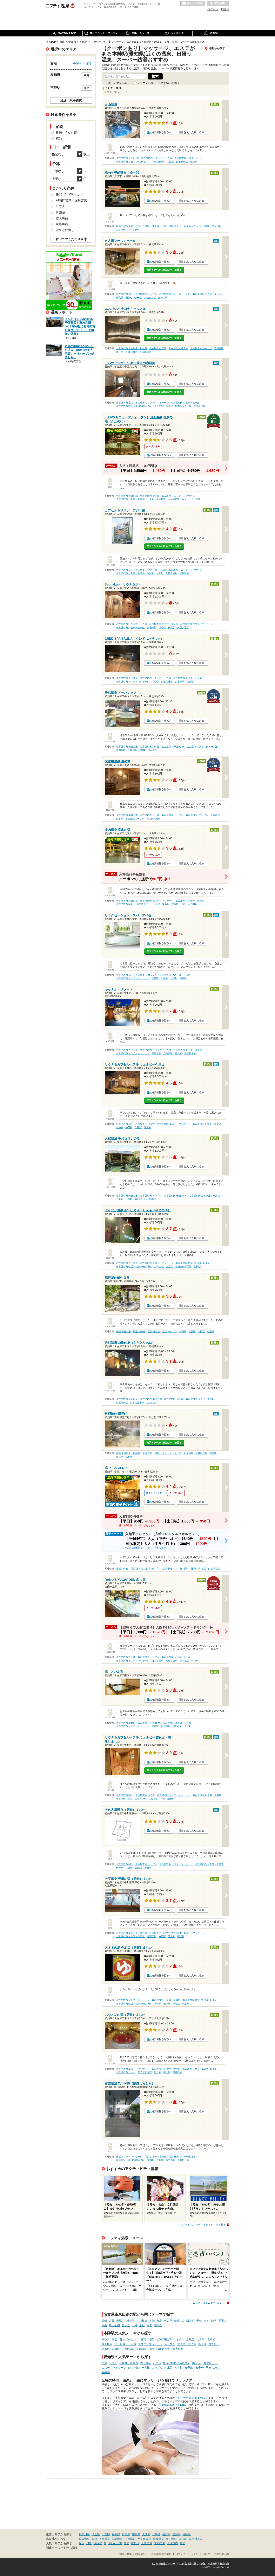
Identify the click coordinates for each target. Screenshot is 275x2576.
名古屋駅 (120, 1798)
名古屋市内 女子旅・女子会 (207, 294)
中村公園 (129, 2320)
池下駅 (173, 978)
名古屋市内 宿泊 (124, 294)
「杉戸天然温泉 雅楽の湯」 (191, 2397)
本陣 (152, 2320)
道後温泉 (158, 2538)
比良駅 (156, 904)
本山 (104, 2325)
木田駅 (201, 1331)
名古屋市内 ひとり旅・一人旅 (156, 158)
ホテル (180, 2339)
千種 (199, 2320)
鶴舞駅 (142, 750)
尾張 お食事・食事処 (155, 2156)
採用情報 (224, 2563)
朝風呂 (106, 2348)
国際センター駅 (133, 297)
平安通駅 (130, 818)
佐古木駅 (170, 2160)
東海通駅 (156, 1053)
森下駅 (119, 818)
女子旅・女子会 (186, 2344)
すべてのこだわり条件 (71, 239)
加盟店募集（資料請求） (133, 2554)
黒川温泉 (171, 2538)
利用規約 (212, 2563)
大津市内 (172, 2543)
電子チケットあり (119, 82)
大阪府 (146, 2534)
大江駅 (187, 1726)
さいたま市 (115, 2543)
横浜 (81, 2543)
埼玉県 (96, 2534)
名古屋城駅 (145, 352)
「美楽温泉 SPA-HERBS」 (172, 2404)
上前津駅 (132, 750)
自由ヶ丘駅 (157, 1660)
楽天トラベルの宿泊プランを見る (164, 269)
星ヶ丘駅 (184, 1660)
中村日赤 (142, 2320)
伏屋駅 (128, 1199)
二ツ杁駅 (120, 229)
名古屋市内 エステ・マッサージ (191, 158)
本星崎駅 (177, 1726)
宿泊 (143, 2339)
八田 (111, 2320)
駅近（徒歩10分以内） (125, 2339)
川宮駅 (202, 1568)
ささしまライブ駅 (191, 499)
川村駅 (193, 1568)
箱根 (94, 2538)
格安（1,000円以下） (161, 2339)
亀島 (159, 2320)
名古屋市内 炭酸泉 (125, 1722)
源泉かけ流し (65, 230)
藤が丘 (158, 2325)
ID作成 (225, 9)
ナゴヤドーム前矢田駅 (148, 818)
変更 (86, 75)
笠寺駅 (155, 1726)
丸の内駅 (162, 297)
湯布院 (183, 2538)
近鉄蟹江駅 (150, 1199)
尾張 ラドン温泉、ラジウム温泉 (132, 226)
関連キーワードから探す (62, 2547)
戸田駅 (119, 1199)
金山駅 (152, 750)
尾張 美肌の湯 (159, 226)
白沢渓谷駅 (214, 1568)
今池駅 (155, 978)
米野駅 (170, 1798)
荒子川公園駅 (145, 2072)
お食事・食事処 (205, 2339)
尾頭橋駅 (161, 499)
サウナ (106, 2339)
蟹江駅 (119, 1456)
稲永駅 (166, 2072)
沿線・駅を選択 (71, 100)
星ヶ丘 (126, 2325)
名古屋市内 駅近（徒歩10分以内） (134, 406)
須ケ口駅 (216, 226)
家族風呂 (62, 224)
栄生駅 (170, 161)
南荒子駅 (151, 1936)
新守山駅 (159, 1266)
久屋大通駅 (199, 406)
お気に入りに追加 (194, 132)
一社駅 (194, 1660)
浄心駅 (119, 352)
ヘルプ (206, 2554)
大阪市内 (146, 2543)
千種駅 (164, 978)
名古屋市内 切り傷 (173, 1399)
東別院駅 (120, 750)
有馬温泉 (104, 2538)
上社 (142, 2325)
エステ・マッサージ (150, 2344)
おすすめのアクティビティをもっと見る (203, 2224)
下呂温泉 (130, 2538)
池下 (214, 2320)
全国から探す (82, 63)
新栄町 (190, 2320)
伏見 (177, 2320)
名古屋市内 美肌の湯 (127, 495)
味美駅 (165, 904)
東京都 (136, 2534)
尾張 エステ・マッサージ (168, 1453)
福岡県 (187, 2534)
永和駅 (128, 1456)
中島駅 (162, 1936)
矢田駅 (197, 1266)
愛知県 (176, 2534)
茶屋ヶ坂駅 (171, 1660)
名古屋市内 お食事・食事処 (185, 402)
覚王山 (222, 2320)
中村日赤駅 (133, 229)
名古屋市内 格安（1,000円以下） (133, 161)
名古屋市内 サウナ (125, 2072)
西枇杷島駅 (182, 161)
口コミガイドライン (187, 2554)
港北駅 (178, 1053)
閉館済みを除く (170, 82)
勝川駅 (183, 1568)
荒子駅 (171, 1936)
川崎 (89, 2543)
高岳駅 (190, 681)
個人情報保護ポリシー (163, 2563)
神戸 (182, 2543)
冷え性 (202, 2344)
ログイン (212, 9)
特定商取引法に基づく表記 (191, 2563)
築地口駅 (151, 1402)
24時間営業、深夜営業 (170, 2348)
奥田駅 (182, 1331)
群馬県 (126, 2534)
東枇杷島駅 (158, 161)
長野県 (166, 2534)
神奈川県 (84, 2534)
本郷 (149, 2325)
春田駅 (138, 1199)
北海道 (156, 2534)
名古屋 (168, 2320)
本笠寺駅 (165, 1726)
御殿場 (135, 2543)
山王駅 (150, 499)
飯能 (126, 2543)
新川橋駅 (205, 226)
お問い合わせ (221, 2554)
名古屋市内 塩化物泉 (127, 1399)
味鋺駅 (174, 904)
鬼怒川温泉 (195, 2538)
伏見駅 (119, 297)
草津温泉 (84, 2538)
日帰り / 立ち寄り (68, 132)
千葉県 (106, 2534)
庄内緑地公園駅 (189, 904)
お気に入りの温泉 (192, 3)
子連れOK (128, 2348)
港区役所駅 (190, 1053)
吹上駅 (147, 1127)
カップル (169, 2344)
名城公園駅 (131, 352)
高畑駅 (147, 1867)
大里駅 (192, 1331)
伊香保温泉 (144, 2538)
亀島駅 (193, 161)
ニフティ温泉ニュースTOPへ (209, 2302)
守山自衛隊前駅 (183, 1266)
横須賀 (98, 2543)
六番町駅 (168, 1053)
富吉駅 (213, 1453)
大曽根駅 (215, 815)
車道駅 (183, 978)
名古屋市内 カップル (146, 294)
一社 (134, 2325)
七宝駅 (210, 1331)
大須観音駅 (150, 297)
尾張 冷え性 (175, 226)
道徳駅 (210, 1399)
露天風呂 (107, 2344)
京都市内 (159, 2543)
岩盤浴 (116, 2348)
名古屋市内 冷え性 (178, 348)
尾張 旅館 (188, 1453)
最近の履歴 (218, 3)
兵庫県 (116, 2534)
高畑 (104, 2320)
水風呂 (190, 2339)
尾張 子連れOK (170, 1568)
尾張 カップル (190, 226)
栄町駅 (150, 573)
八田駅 (128, 1867)
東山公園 (114, 2325)
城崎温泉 (117, 2538)
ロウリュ (213, 2344)
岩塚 (119, 2320)
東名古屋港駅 (137, 1402)
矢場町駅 (184, 573)
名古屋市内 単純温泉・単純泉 (131, 348)
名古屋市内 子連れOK (127, 158)
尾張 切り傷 (139, 1331)
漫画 (151, 2348)
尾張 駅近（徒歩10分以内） (130, 2160)
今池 (206, 2320)
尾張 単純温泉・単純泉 (128, 1453)
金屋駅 (169, 1266)
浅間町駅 (219, 348)
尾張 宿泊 (147, 1453)
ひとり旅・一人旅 (125, 2344)
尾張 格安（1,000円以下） (182, 2156)
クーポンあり (145, 82)
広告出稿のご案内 (161, 2554)
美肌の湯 (141, 2348)
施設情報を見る (160, 132)
